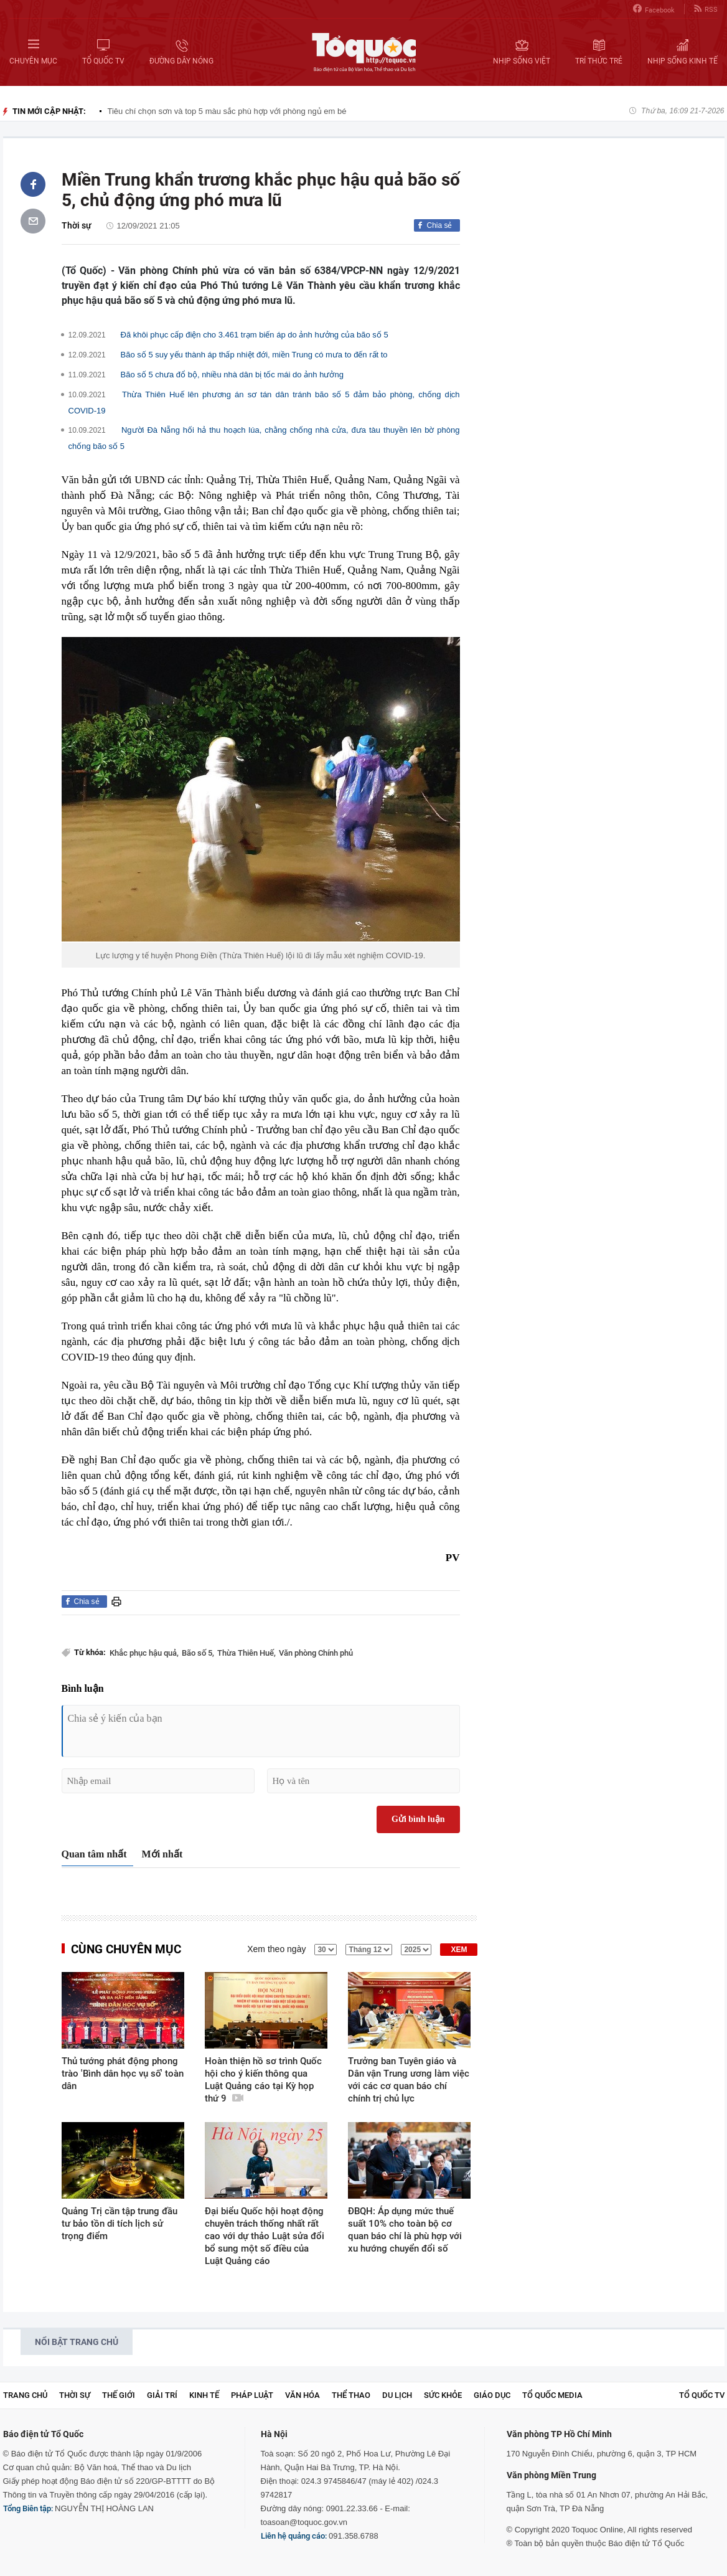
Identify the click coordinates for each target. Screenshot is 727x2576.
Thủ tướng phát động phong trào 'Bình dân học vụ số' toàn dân (123, 2073)
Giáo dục (492, 2395)
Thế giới (118, 2395)
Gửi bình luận (418, 1819)
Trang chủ (25, 2395)
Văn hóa (302, 2395)
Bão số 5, (198, 1653)
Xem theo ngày (276, 1949)
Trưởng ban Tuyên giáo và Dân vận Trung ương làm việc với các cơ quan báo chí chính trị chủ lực (408, 2079)
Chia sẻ (439, 225)
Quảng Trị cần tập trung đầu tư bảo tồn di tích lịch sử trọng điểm (119, 2224)
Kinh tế (204, 2395)
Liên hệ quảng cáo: (294, 2536)
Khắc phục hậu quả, (144, 1653)
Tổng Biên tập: (28, 2508)
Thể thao (351, 2395)
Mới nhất (162, 1854)
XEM (459, 1949)
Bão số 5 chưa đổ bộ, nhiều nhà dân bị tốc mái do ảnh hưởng (232, 374)
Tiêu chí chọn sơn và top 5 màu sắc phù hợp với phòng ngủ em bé (227, 111)
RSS (706, 9)
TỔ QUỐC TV (702, 2395)
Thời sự (76, 225)
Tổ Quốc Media (552, 2395)
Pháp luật (252, 2395)
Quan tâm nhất (94, 1854)
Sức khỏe (443, 2395)
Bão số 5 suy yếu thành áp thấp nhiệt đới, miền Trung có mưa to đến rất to (254, 354)
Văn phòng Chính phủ (316, 1653)
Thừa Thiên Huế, (246, 1653)
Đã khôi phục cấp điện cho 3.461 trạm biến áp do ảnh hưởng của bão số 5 (254, 334)
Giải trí (162, 2395)
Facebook (654, 9)
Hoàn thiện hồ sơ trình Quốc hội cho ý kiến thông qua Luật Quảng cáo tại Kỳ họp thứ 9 (263, 2079)
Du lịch (397, 2395)
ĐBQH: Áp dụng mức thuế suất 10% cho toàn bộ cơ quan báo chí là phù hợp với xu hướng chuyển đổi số (405, 2230)
